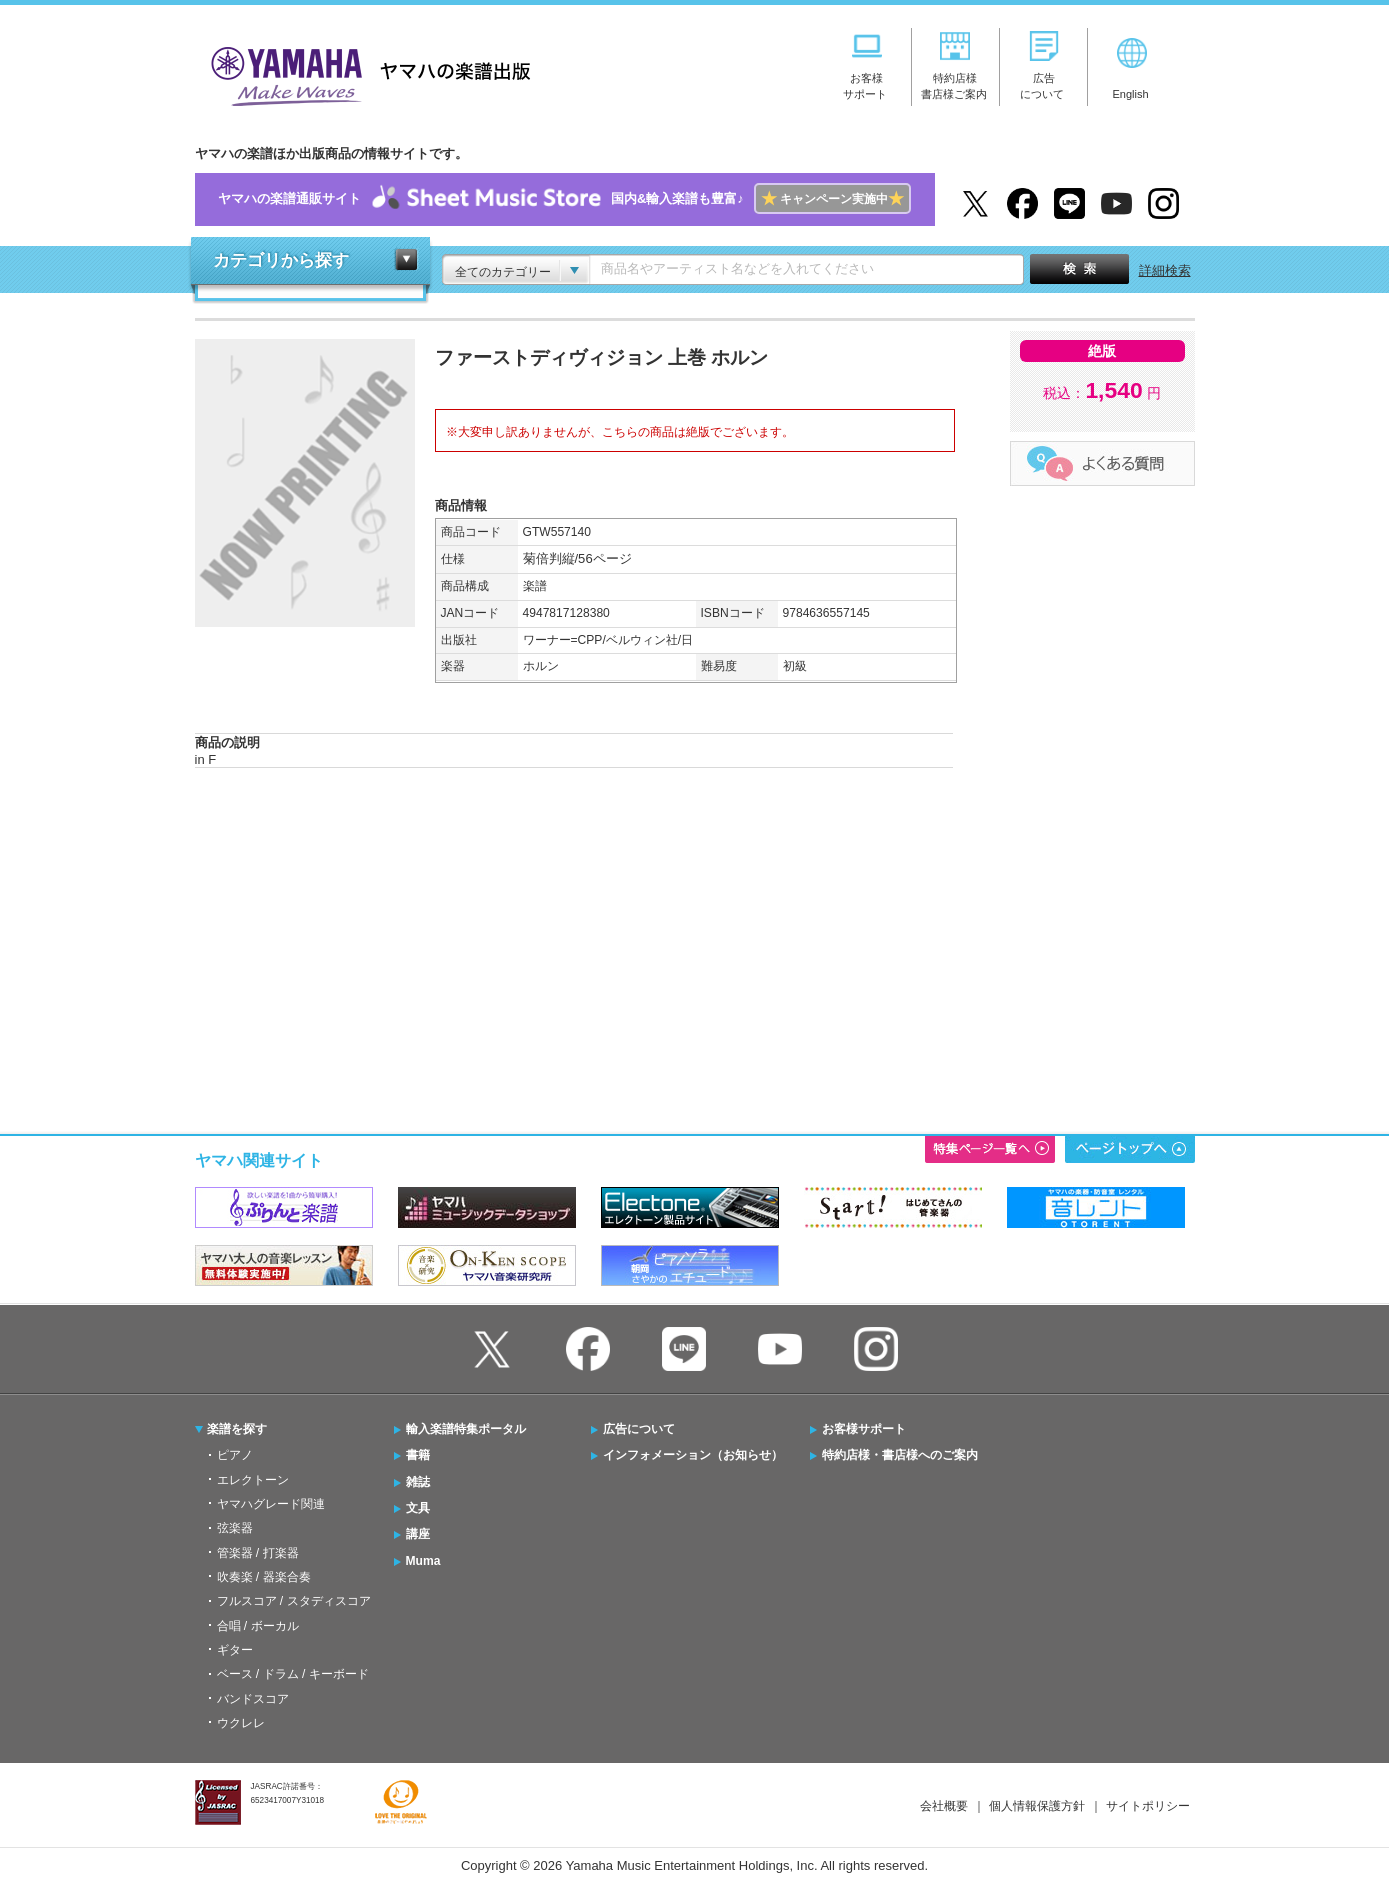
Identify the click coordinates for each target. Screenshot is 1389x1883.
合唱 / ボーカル (258, 1626)
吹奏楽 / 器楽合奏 (264, 1577)
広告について (639, 1429)
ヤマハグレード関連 (271, 1504)
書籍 (418, 1455)
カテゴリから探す (281, 260)
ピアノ (235, 1455)
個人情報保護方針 (1037, 1806)
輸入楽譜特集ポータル (466, 1429)
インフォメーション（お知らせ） (693, 1455)
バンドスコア (253, 1699)
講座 (418, 1534)
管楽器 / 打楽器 (258, 1553)
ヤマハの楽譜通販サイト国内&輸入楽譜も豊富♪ (564, 199)
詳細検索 (1165, 270)
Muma (423, 1561)
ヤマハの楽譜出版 (365, 73)
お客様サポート (864, 1429)
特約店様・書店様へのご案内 (900, 1455)
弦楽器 (235, 1528)
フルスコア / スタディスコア (294, 1601)
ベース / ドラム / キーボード (293, 1674)
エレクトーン (253, 1480)
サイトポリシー (1148, 1806)
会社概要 (944, 1806)
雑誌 (418, 1482)
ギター (235, 1650)
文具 (418, 1508)
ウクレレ (241, 1723)
